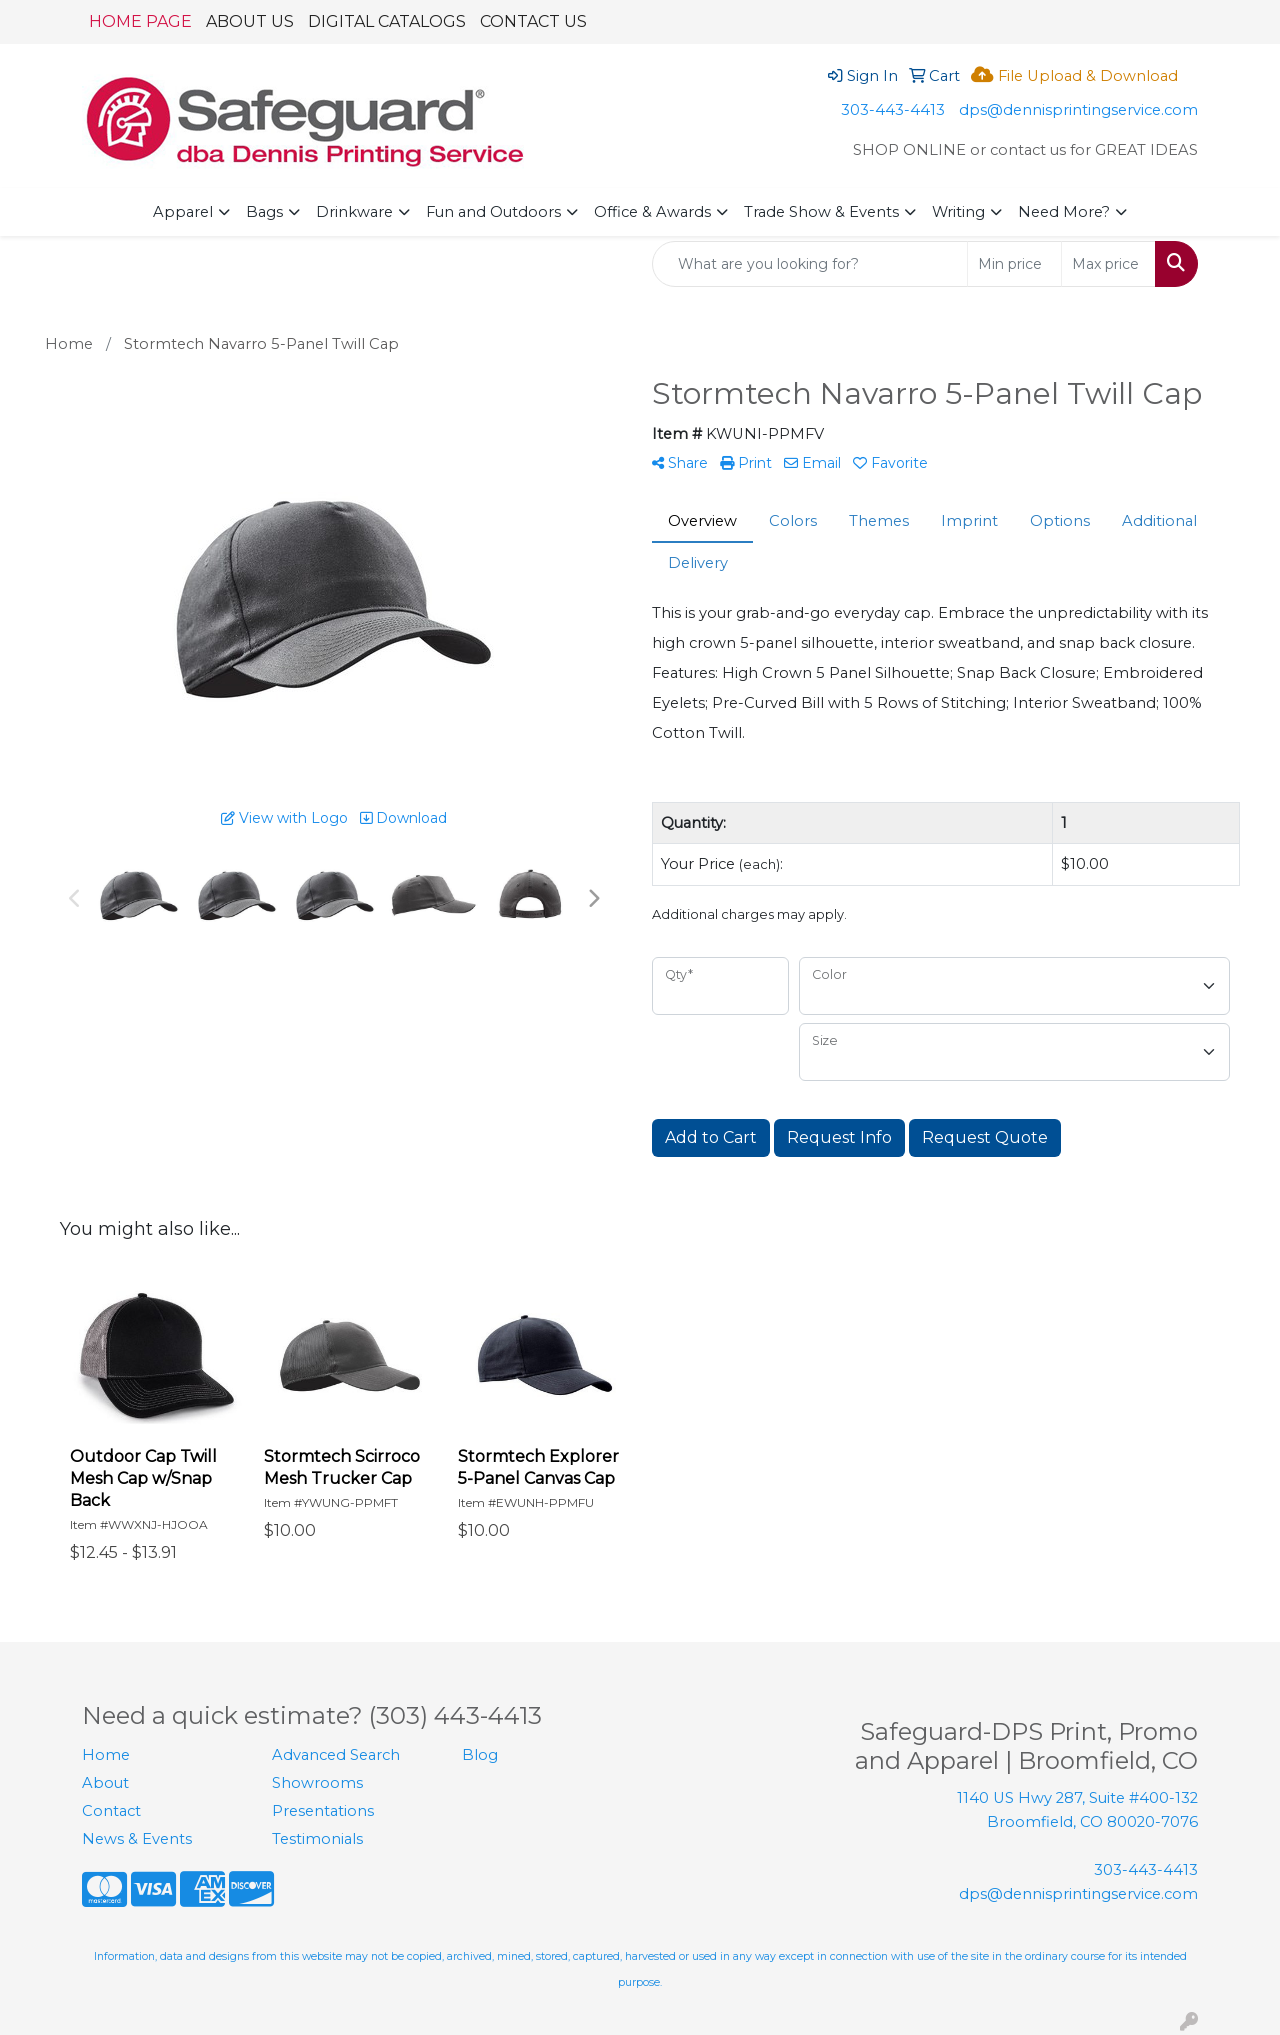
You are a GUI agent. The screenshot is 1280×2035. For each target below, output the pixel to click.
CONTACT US (533, 21)
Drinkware (354, 212)
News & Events (137, 1839)
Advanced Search (336, 1755)
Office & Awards (652, 212)
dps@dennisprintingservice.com (1078, 110)
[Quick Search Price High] (1108, 264)
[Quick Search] (810, 264)
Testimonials (317, 1839)
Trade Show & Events (821, 212)
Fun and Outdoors (493, 212)
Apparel (183, 212)
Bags (264, 212)
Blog (480, 1755)
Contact (111, 1811)
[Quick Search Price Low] (1014, 264)
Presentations (323, 1811)
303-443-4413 (893, 110)
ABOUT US (250, 21)
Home (106, 1755)
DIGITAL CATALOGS (387, 21)
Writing (958, 212)
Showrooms (317, 1783)
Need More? (1064, 212)
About (105, 1783)
